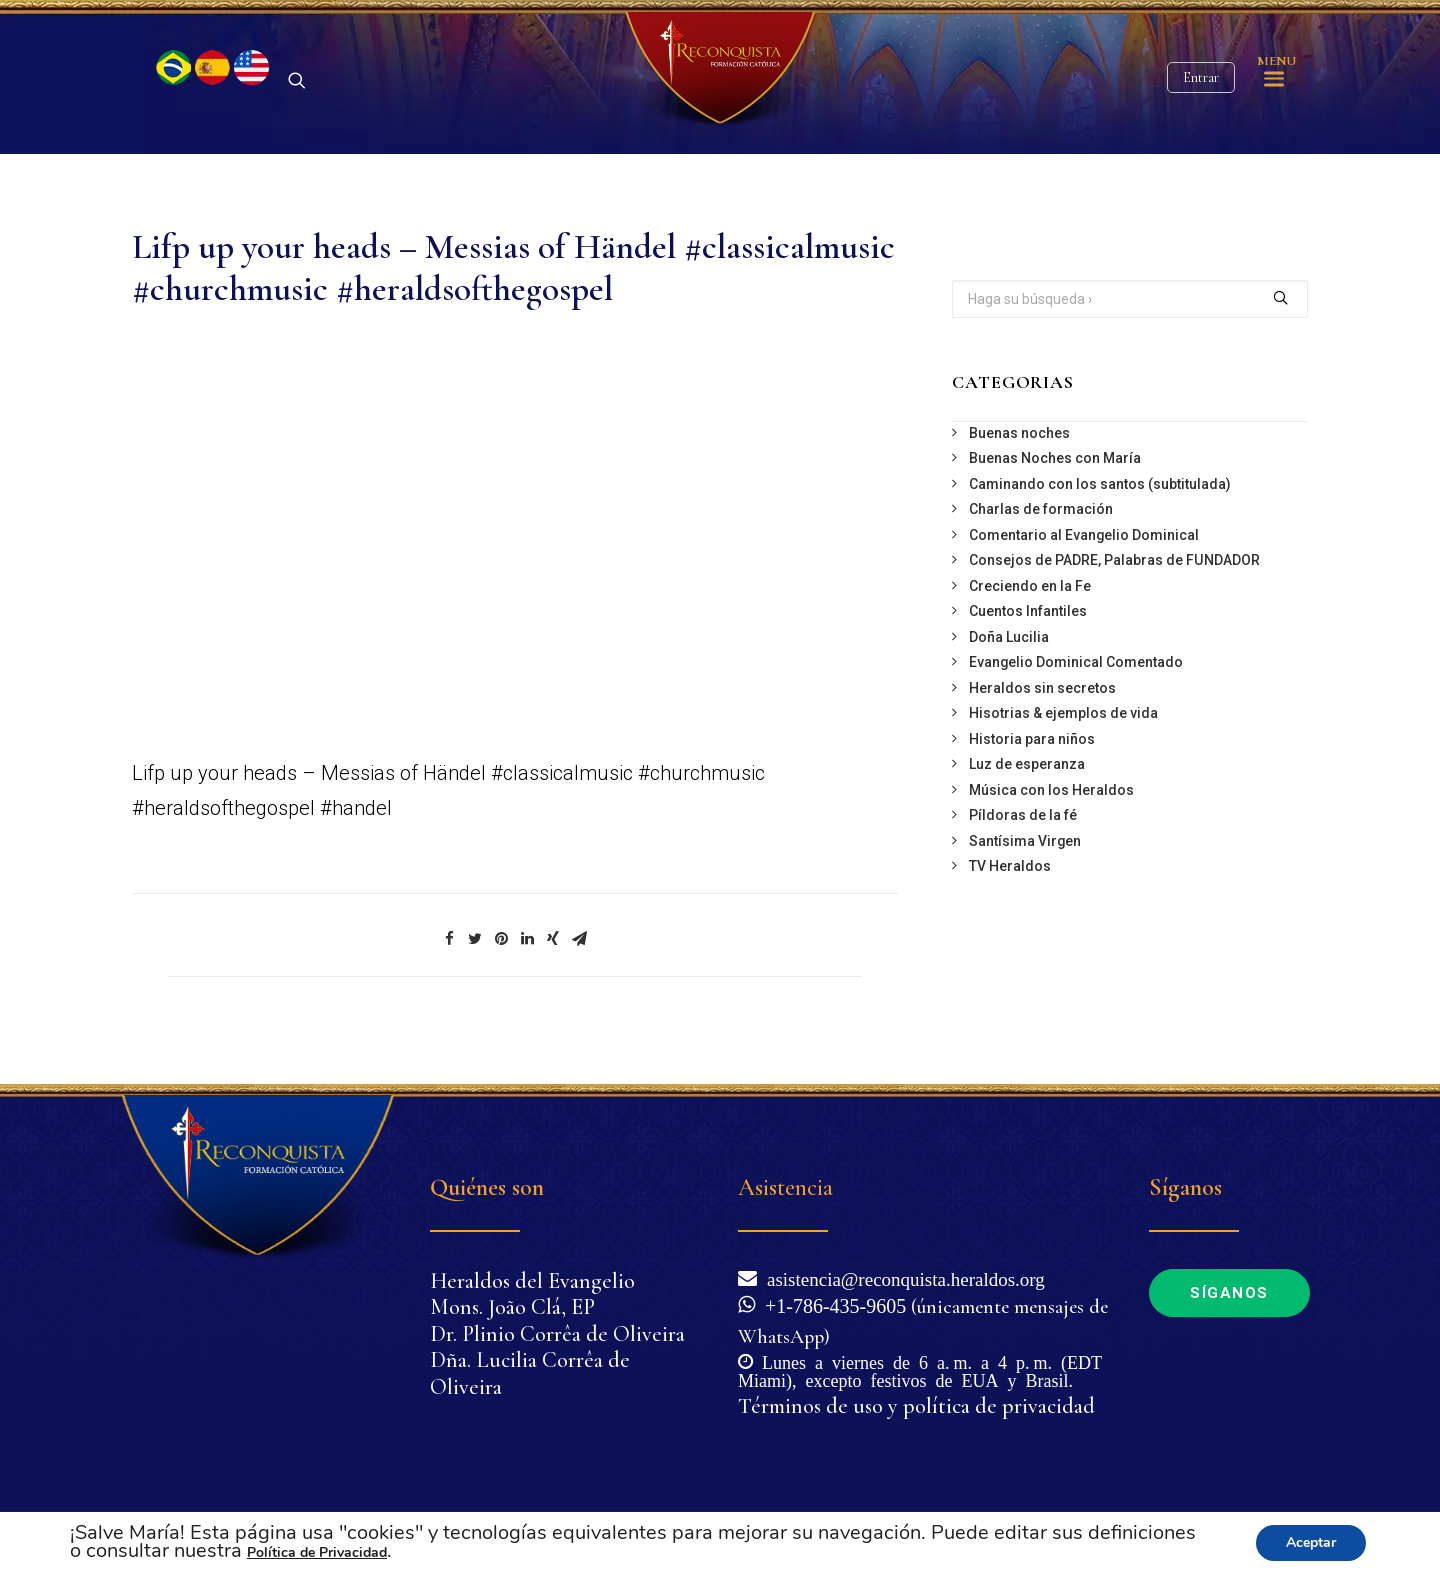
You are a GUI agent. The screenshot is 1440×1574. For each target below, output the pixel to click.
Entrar (1201, 95)
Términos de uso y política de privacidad (916, 1406)
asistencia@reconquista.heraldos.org (901, 1277)
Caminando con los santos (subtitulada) (1100, 519)
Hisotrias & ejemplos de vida (1063, 748)
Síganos (1229, 1293)
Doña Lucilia (1009, 672)
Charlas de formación (1041, 544)
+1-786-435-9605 (830, 1304)
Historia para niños (1032, 774)
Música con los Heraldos (1051, 825)
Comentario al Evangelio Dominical (1084, 570)
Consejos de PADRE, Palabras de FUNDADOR (1114, 595)
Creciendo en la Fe (1030, 621)
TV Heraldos (1010, 901)
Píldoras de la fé (1023, 850)
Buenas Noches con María (1055, 493)
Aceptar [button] (1311, 1542)
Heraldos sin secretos (1042, 723)
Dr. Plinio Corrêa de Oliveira (557, 1334)
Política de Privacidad (317, 1552)
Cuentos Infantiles (1028, 646)
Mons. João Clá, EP (512, 1307)
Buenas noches (1019, 468)
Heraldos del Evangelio (532, 1281)
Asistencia (785, 1187)
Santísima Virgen (1025, 876)
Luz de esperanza (1027, 799)
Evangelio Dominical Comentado (1076, 697)
